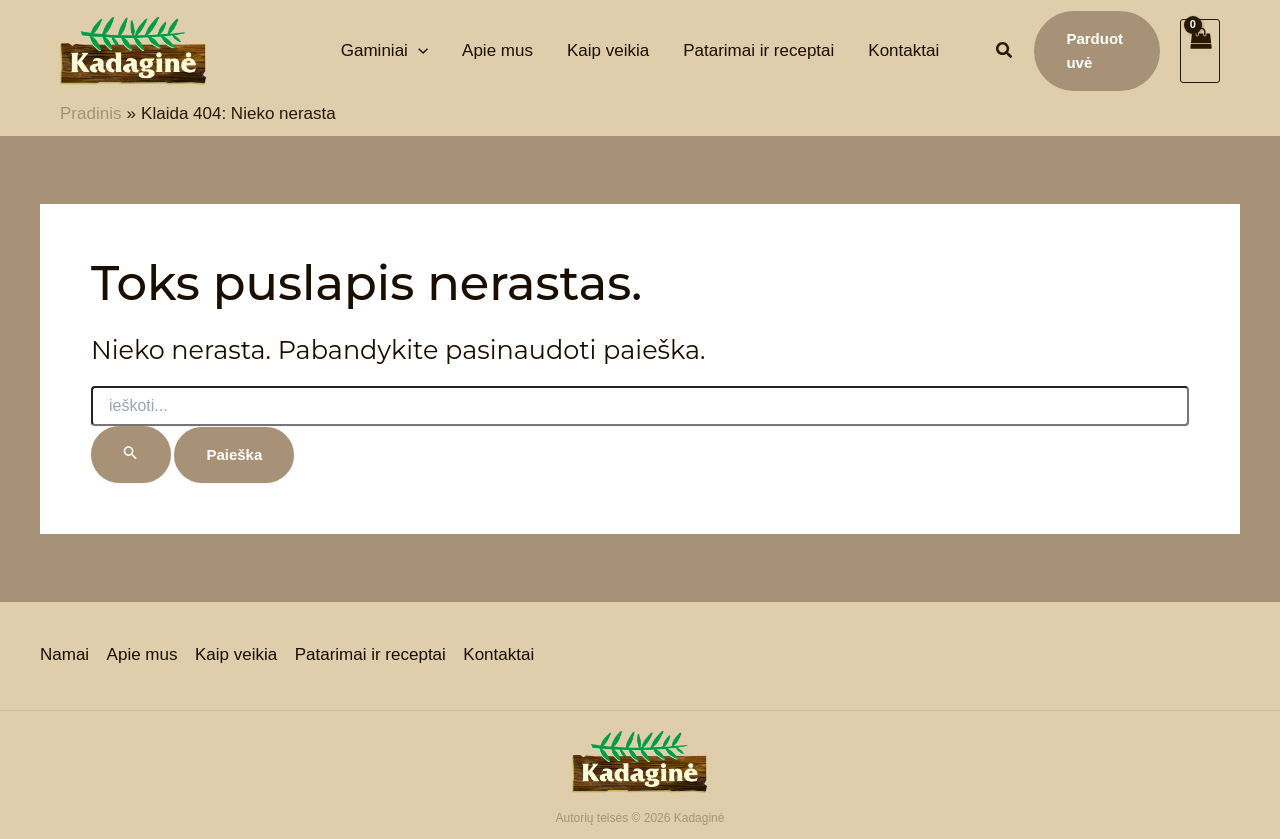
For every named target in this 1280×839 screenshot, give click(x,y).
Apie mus (141, 655)
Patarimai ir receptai (368, 655)
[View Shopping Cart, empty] (1200, 51)
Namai (64, 655)
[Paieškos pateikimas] (131, 454)
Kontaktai (496, 655)
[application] (418, 50)
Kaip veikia (235, 655)
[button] (1005, 53)
